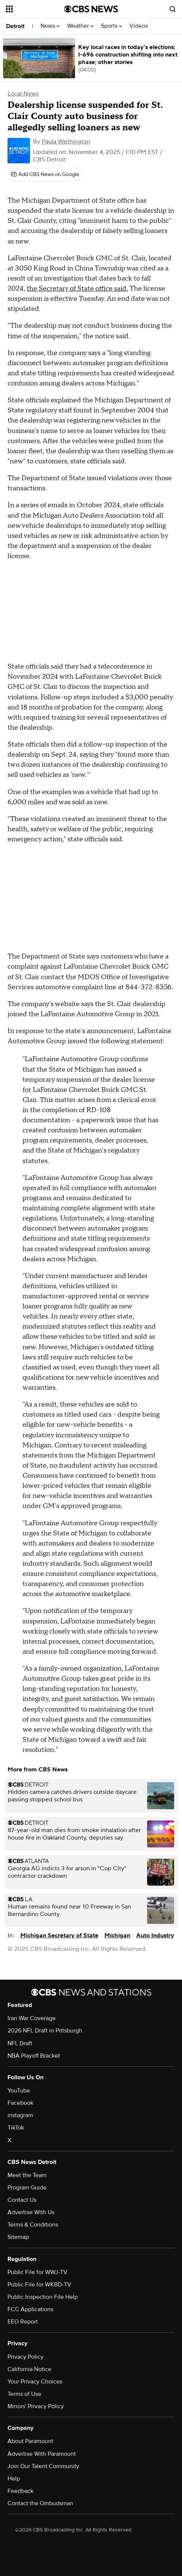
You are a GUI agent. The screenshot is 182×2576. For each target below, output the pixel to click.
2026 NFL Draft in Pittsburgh (45, 2031)
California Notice (29, 2369)
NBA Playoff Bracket (34, 2056)
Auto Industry (155, 1935)
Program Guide (27, 2188)
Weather (80, 26)
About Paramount (30, 2441)
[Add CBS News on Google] (45, 174)
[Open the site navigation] (34, 9)
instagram (20, 2115)
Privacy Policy (26, 2357)
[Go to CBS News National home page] (91, 9)
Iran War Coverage (32, 2018)
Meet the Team (27, 2175)
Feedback (20, 2491)
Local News (23, 94)
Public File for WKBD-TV (39, 2285)
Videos (138, 26)
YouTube (19, 2091)
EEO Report (23, 2322)
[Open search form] (172, 9)
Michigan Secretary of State (59, 1935)
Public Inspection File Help (43, 2297)
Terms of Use (24, 2394)
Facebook (20, 2103)
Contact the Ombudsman (40, 2503)
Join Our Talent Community (43, 2466)
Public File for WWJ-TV (38, 2272)
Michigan (117, 1935)
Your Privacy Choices (35, 2382)
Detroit (15, 26)
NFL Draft (20, 2043)
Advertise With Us (31, 2212)
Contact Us (22, 2200)
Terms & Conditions (33, 2225)
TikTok (16, 2128)
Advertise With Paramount (42, 2454)
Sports (111, 26)
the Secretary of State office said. (77, 288)
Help (14, 2479)
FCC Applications (30, 2309)
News (50, 26)
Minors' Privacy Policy (36, 2406)
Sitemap (18, 2237)
